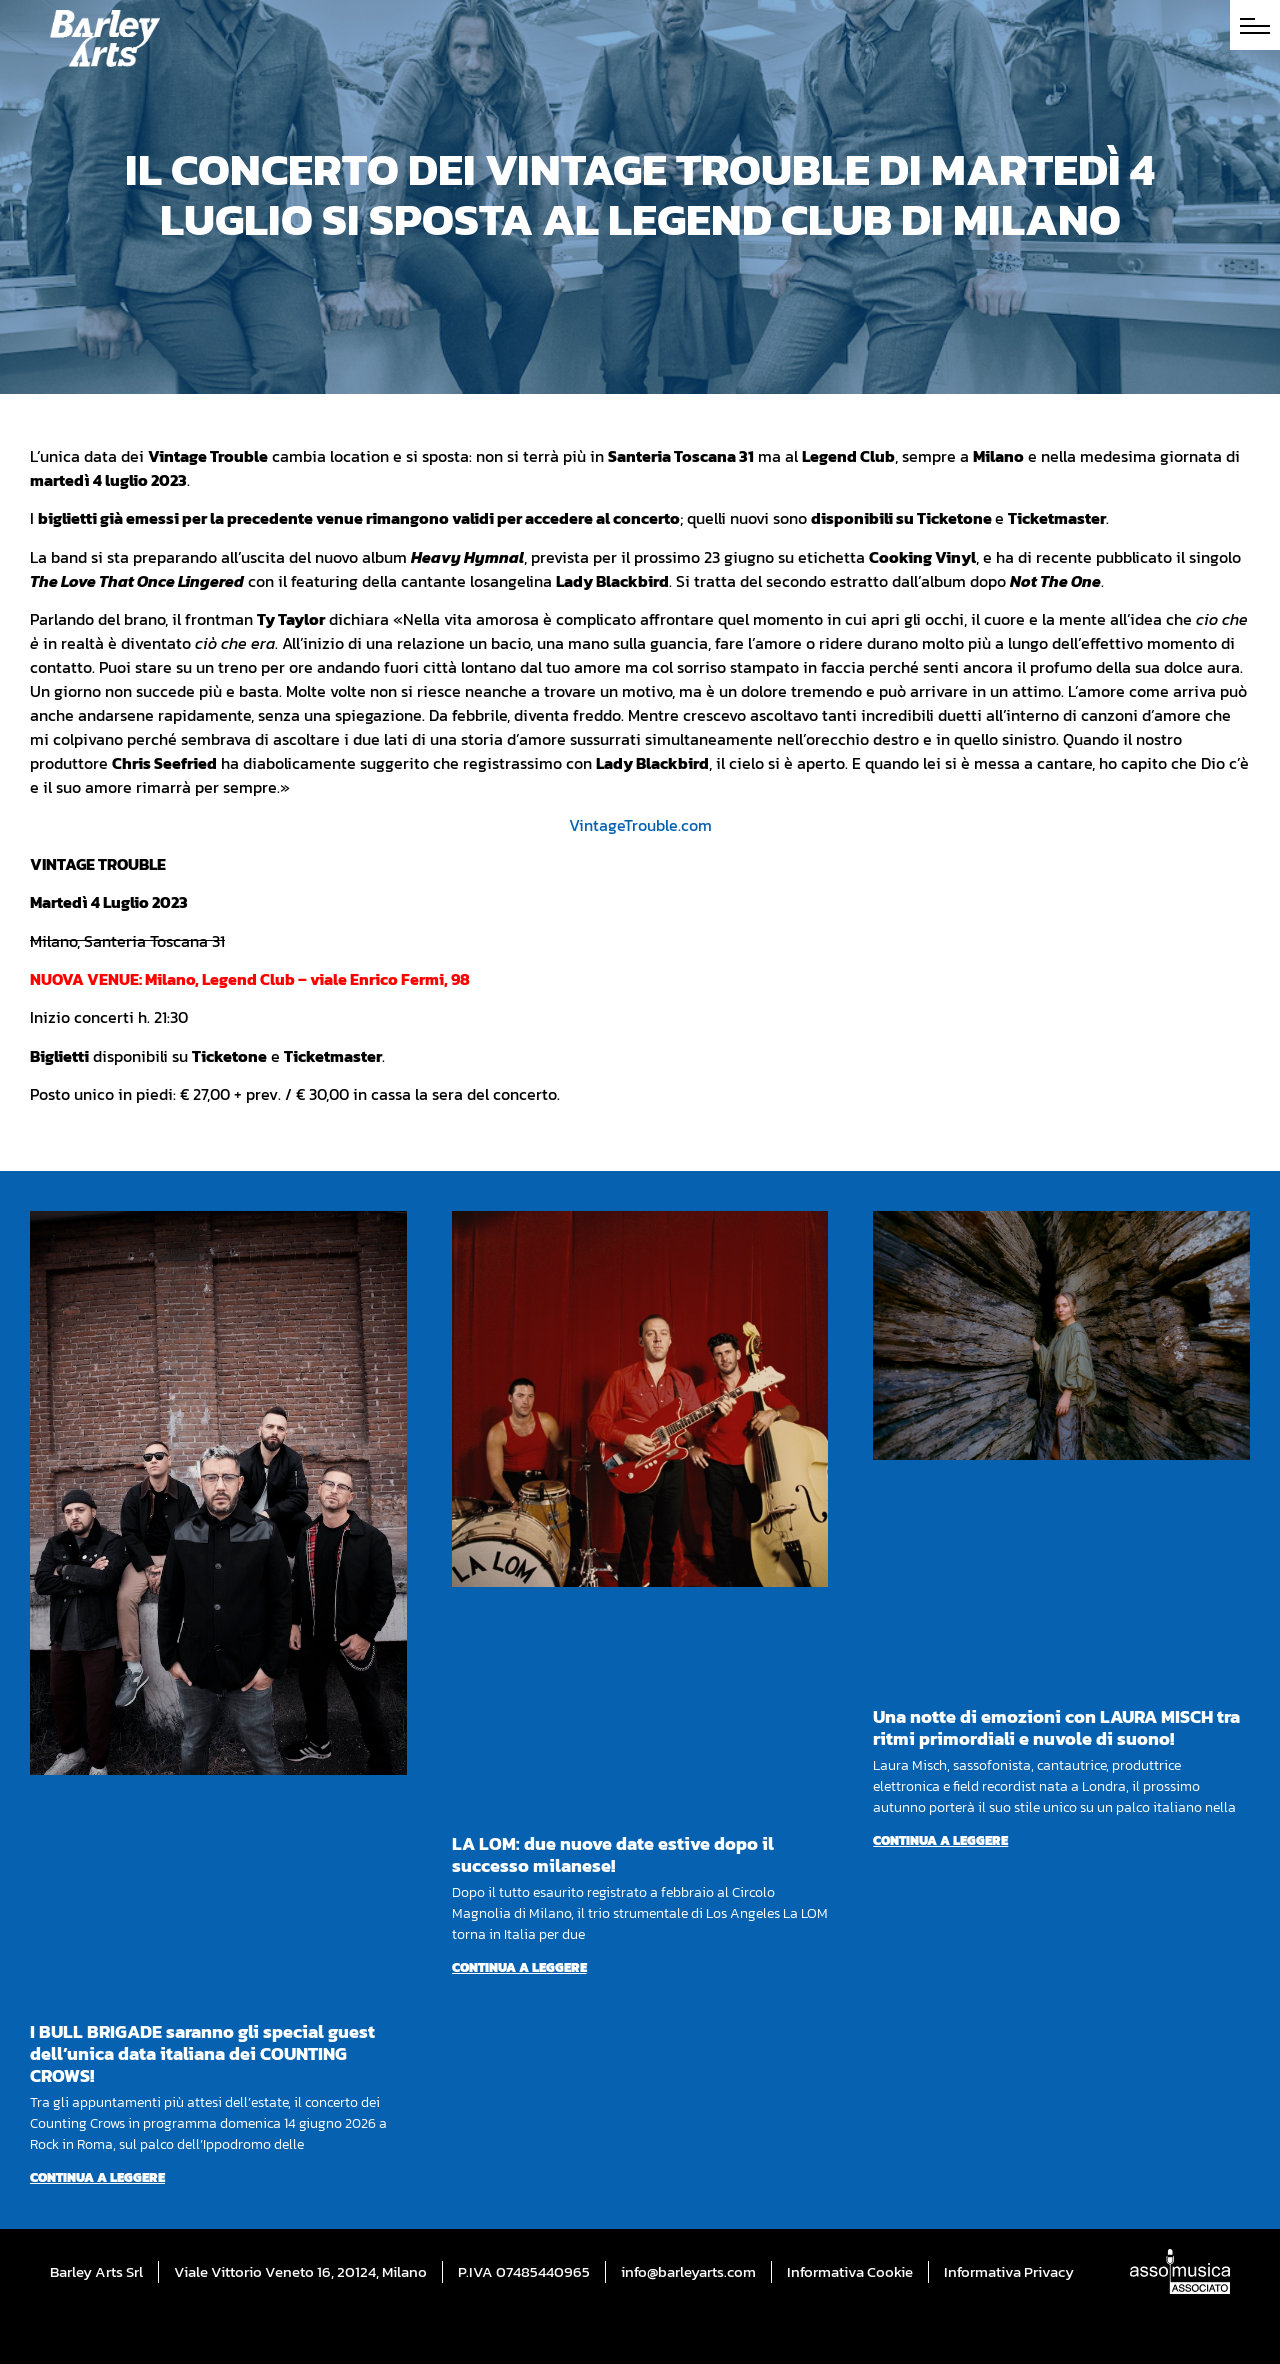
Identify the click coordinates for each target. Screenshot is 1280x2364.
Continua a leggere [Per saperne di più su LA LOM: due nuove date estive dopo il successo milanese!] (519, 1967)
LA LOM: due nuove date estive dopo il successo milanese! (613, 1854)
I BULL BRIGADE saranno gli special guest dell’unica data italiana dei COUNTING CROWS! (202, 2053)
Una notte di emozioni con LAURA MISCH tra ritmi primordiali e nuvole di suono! (1056, 1727)
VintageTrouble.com (640, 825)
